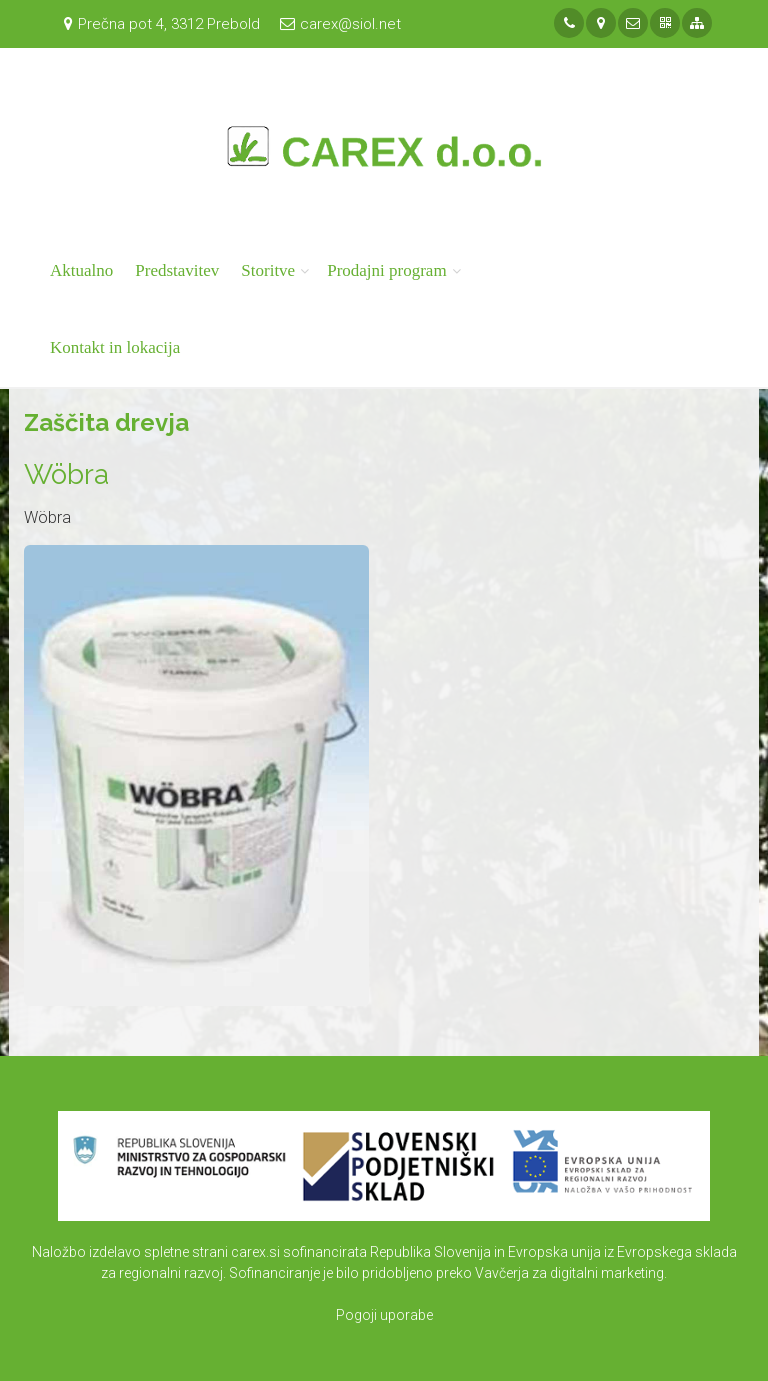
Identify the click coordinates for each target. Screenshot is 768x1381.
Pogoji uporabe (384, 1315)
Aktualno (81, 270)
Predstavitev (177, 270)
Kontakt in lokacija (115, 347)
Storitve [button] (268, 270)
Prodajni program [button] (386, 270)
